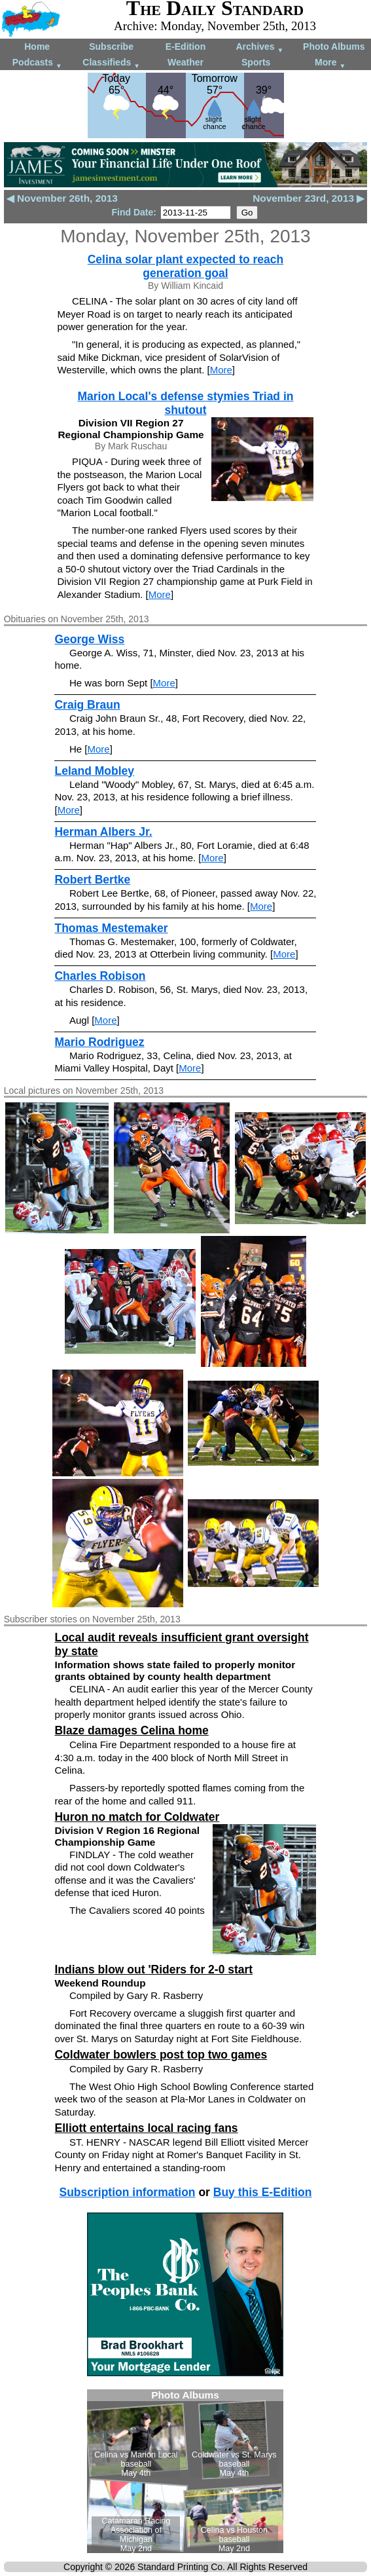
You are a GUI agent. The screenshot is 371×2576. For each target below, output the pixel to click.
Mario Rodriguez (99, 1042)
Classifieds (111, 63)
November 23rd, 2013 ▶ (308, 198)
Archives (259, 47)
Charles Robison (99, 975)
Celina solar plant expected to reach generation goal (186, 266)
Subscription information (127, 2192)
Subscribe (111, 46)
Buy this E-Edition (262, 2192)
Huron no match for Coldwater (136, 1816)
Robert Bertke (92, 879)
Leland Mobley (94, 770)
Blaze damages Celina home (131, 1730)
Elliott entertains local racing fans (146, 2128)
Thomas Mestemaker (111, 928)
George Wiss (89, 639)
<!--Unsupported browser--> (185, 2471)
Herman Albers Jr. (103, 831)
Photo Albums (333, 46)
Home (37, 46)
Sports (255, 62)
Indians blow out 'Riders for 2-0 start (153, 1969)
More (330, 63)
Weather (185, 62)
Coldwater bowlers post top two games (160, 2054)
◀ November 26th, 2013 (62, 198)
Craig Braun (87, 704)
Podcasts (37, 63)
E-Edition (185, 46)
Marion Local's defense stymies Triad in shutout (186, 403)
